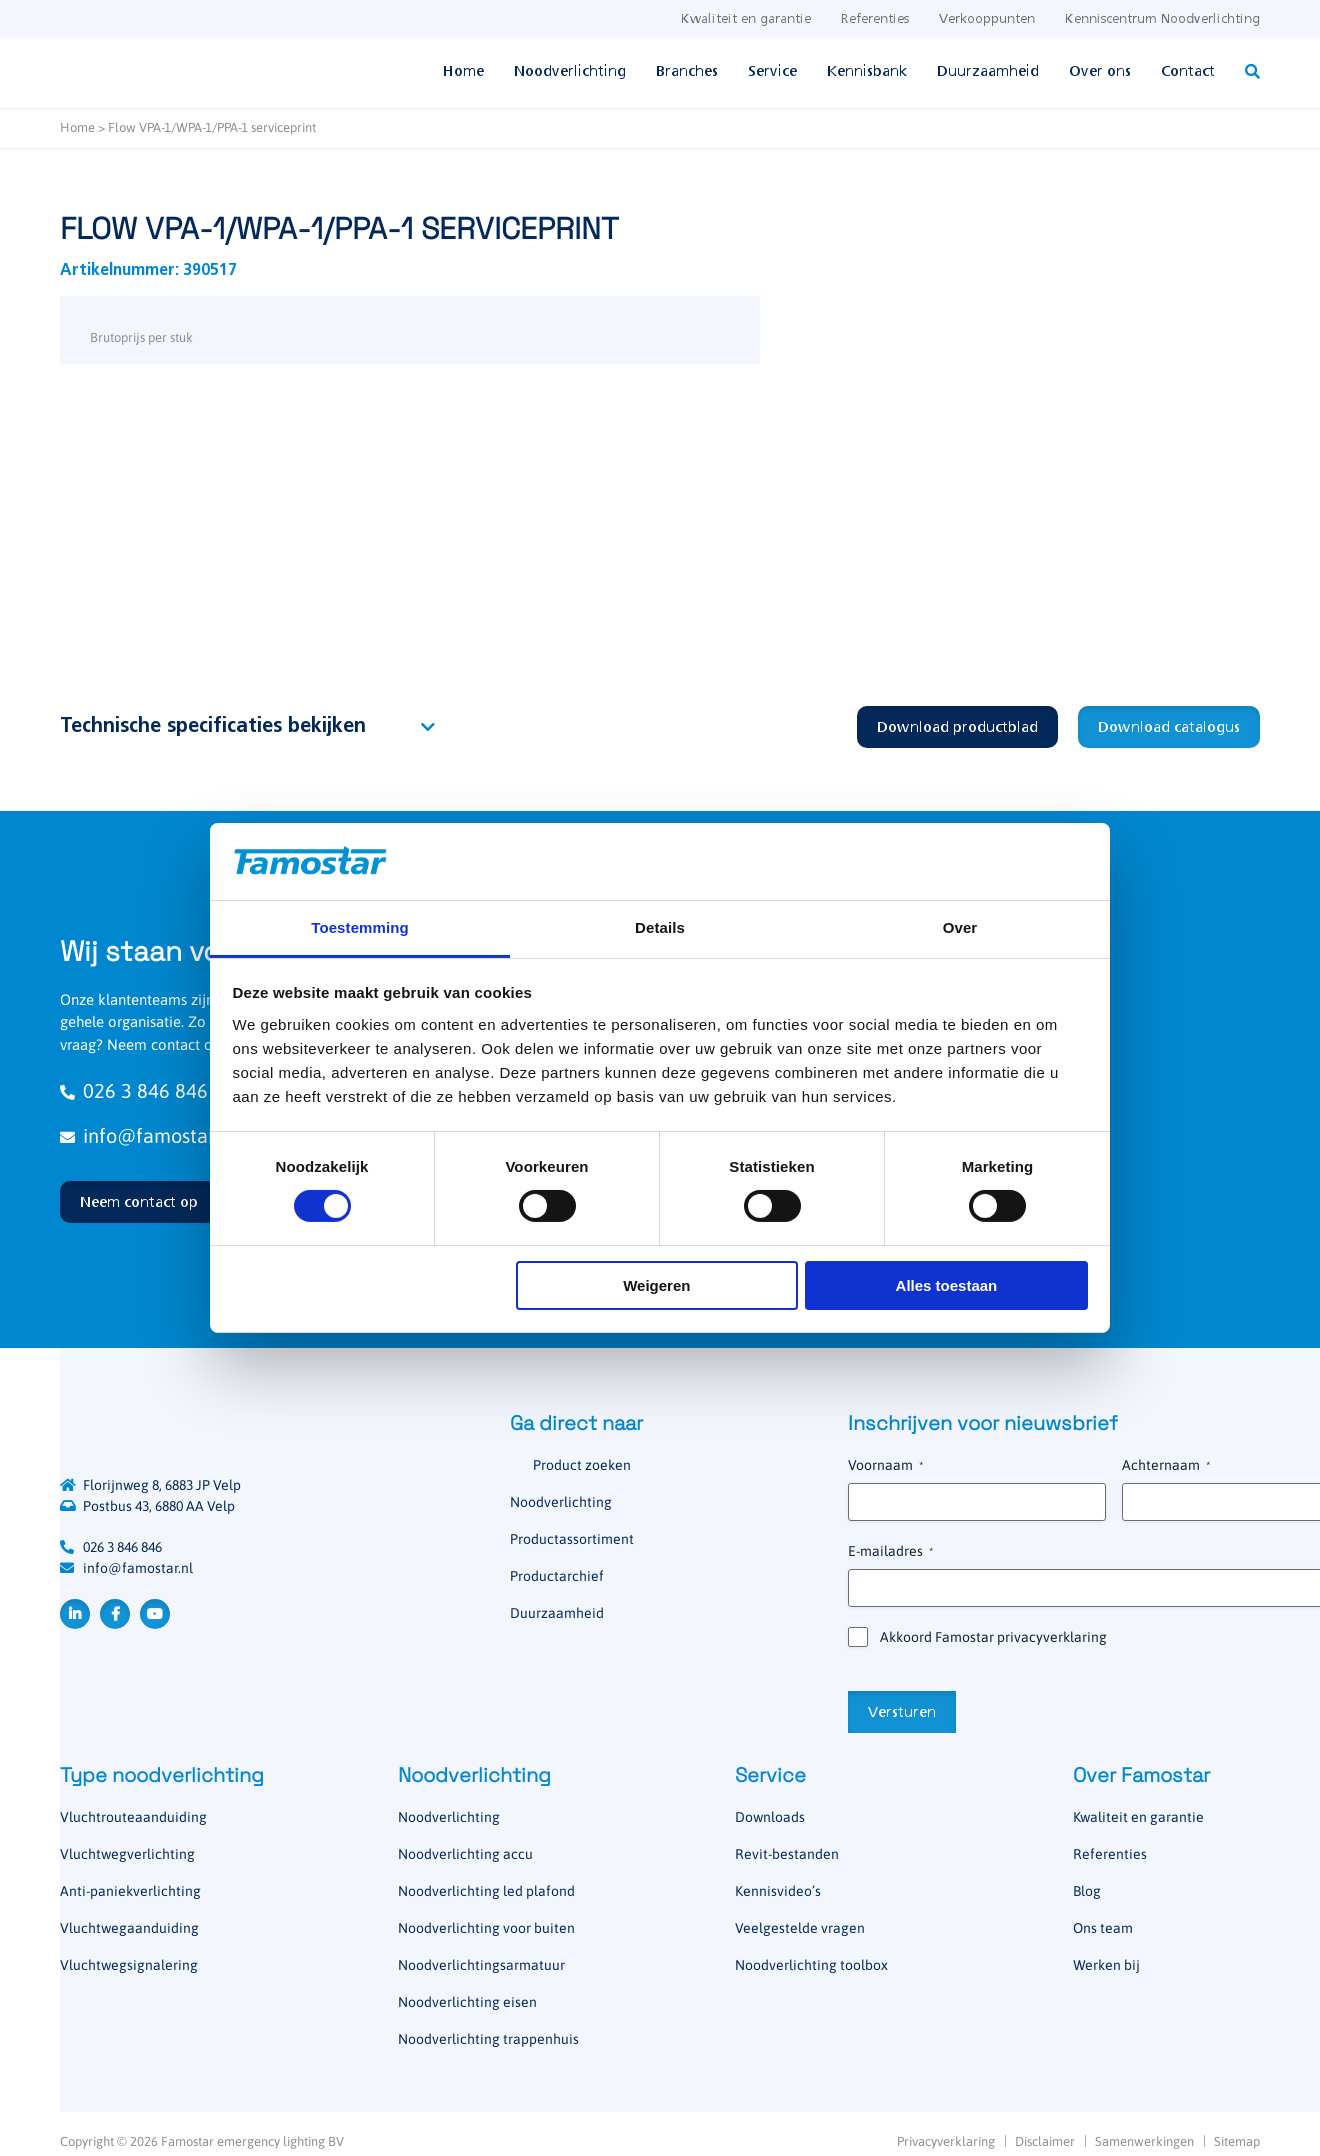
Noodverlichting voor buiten (486, 1928)
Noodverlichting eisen (467, 2002)
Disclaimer (1045, 2141)
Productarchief (557, 1576)
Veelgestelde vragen (800, 1928)
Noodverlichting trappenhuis (488, 2039)
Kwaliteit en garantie (746, 19)
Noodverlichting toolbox (811, 1965)
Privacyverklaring (946, 2141)
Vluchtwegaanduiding (129, 1928)
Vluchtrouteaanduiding (133, 1817)
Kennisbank (867, 72)
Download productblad (957, 728)
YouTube (155, 1614)
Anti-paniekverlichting (130, 1891)
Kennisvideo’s (778, 1891)
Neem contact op (139, 1203)
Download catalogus (1169, 728)
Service (772, 72)
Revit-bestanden (787, 1854)
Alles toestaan (947, 1285)
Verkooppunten (987, 19)
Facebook (115, 1614)
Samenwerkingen (1144, 2141)
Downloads (770, 1817)
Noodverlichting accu (465, 1854)
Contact (1188, 72)
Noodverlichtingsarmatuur (481, 1965)
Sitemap (1237, 2141)
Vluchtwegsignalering (129, 1965)
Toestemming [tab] (360, 927)
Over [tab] (960, 927)
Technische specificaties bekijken (213, 727)
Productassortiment (572, 1539)
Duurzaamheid (988, 72)
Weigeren (656, 1285)
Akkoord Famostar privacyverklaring (993, 1637)
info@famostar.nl (138, 1568)
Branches (687, 72)
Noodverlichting (570, 72)
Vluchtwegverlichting (127, 1854)
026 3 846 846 (122, 1547)
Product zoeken (582, 1465)
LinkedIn (75, 1614)
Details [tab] (660, 927)
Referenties (875, 19)
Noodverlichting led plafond (486, 1891)
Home (463, 72)
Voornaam (885, 1466)
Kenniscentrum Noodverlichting (1162, 19)
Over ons (1100, 72)
